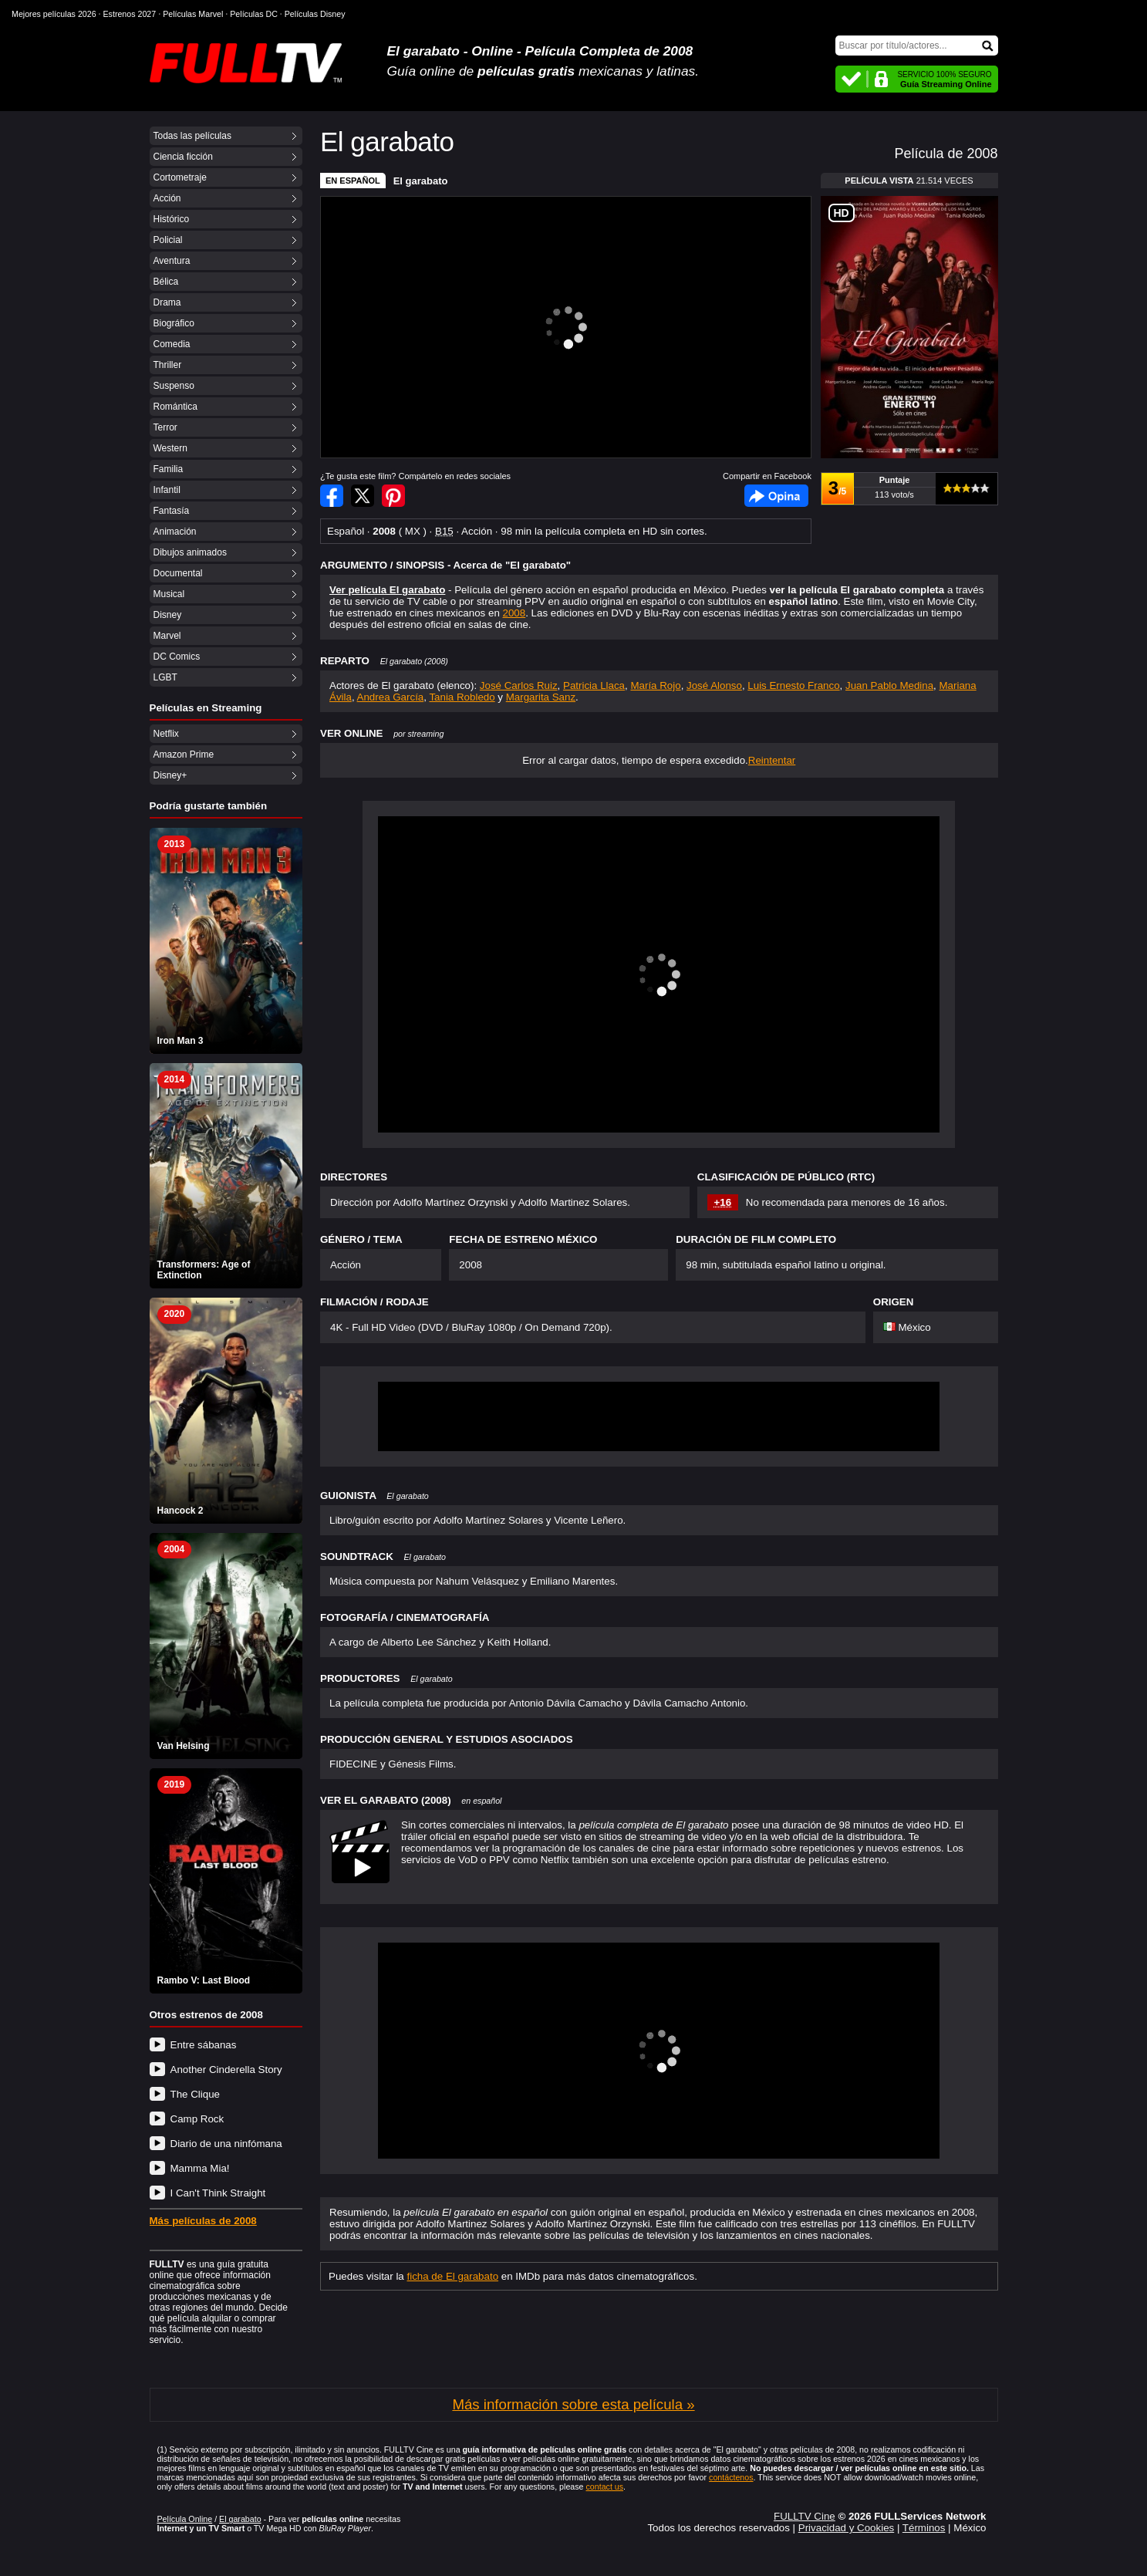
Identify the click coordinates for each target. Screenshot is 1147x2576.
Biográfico (173, 323)
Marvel (167, 635)
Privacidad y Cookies (846, 2528)
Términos (924, 2528)
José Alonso (714, 685)
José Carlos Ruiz (519, 685)
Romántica (175, 406)
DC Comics (177, 656)
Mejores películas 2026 (54, 14)
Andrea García (390, 697)
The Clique (195, 2094)
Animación (175, 531)
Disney (167, 614)
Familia (168, 469)
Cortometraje (180, 177)
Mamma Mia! (200, 2168)
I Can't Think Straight (218, 2193)
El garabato (420, 181)
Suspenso (173, 385)
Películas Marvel (193, 14)
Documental (178, 573)
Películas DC (254, 14)
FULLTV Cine (804, 2516)
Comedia (172, 344)
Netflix (166, 733)
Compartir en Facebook (331, 495)
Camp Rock (197, 2119)
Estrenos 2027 (130, 14)
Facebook (776, 495)
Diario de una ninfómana (226, 2143)
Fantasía (171, 510)
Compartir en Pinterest (393, 495)
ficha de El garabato (453, 2276)
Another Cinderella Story (226, 2069)
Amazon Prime (183, 754)
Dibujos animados (190, 552)
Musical (169, 594)
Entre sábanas (203, 2045)
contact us (604, 2486)
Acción (167, 198)
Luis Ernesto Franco (793, 685)
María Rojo (655, 685)
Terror (165, 427)
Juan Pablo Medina (889, 685)
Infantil (166, 489)
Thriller (167, 365)
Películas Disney (315, 14)
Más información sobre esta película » (573, 2404)
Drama (167, 302)
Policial (168, 240)
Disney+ (170, 775)
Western (170, 448)
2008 (514, 613)
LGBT (165, 677)
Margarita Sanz (540, 697)
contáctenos (731, 2477)
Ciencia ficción (183, 156)
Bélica (166, 281)
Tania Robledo (461, 697)
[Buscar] (916, 45)
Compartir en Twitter (362, 495)
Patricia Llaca (594, 685)
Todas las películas (192, 135)
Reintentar (772, 760)
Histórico (171, 219)
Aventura (172, 260)
